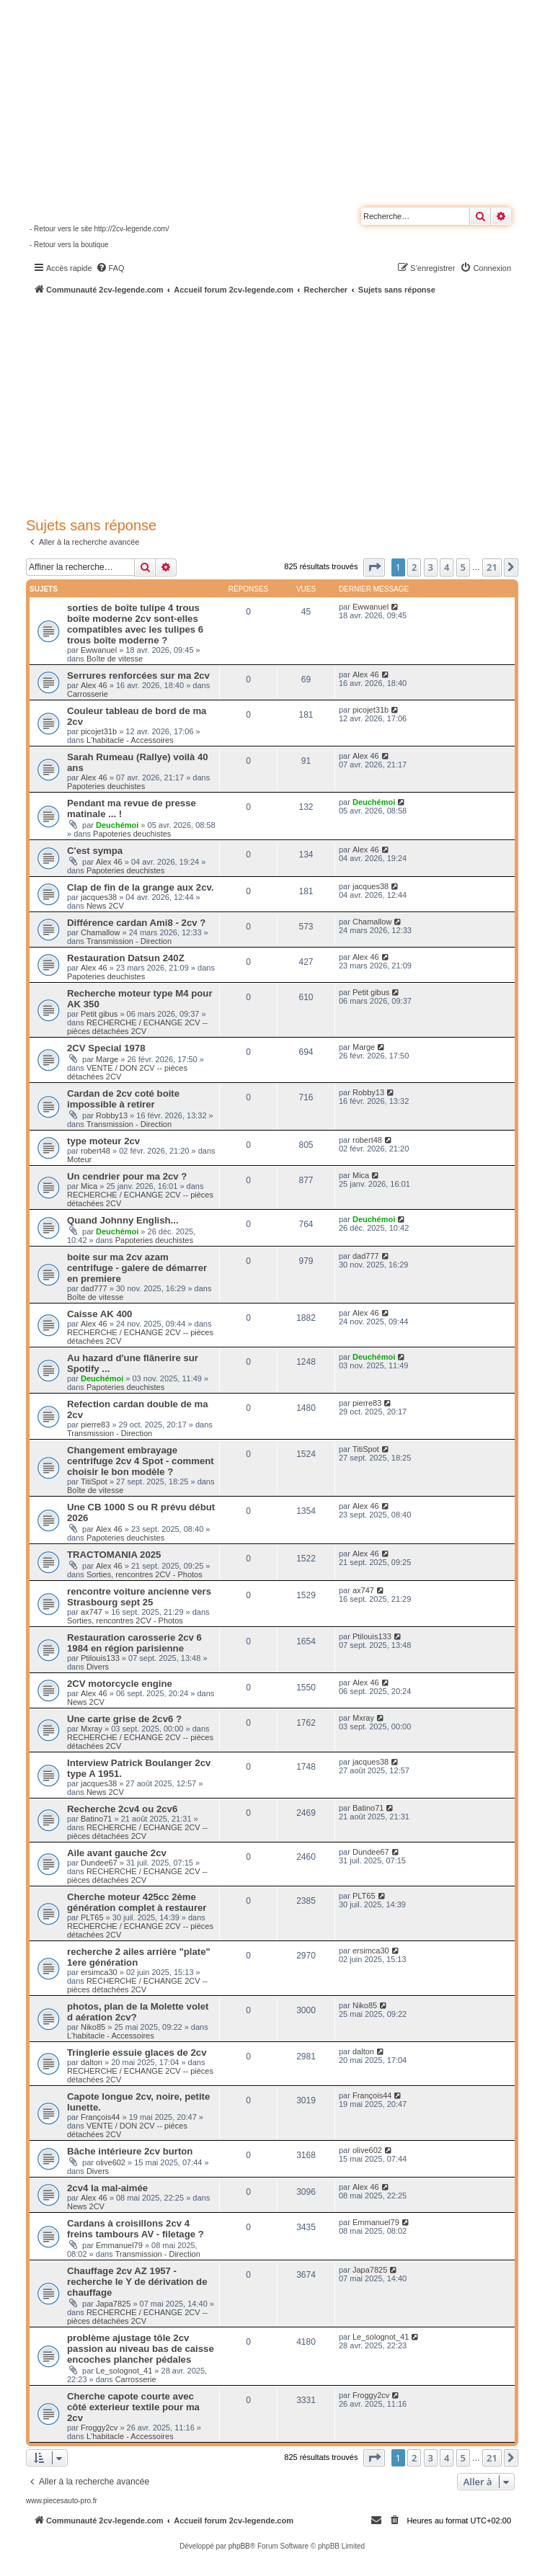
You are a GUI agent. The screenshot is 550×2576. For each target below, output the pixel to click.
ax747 (91, 1612)
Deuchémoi (117, 825)
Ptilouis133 (100, 1658)
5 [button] (463, 567)
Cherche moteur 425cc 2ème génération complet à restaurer (136, 1902)
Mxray (91, 1728)
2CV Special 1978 (106, 1048)
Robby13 (112, 1115)
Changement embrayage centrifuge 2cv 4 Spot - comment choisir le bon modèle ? (140, 1461)
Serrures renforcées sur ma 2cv (138, 675)
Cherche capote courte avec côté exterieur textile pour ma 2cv (133, 2407)
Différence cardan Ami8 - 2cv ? (136, 922)
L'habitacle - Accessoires (130, 740)
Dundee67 (99, 1862)
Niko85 (93, 2027)
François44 (100, 2117)
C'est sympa (95, 850)
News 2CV (105, 905)
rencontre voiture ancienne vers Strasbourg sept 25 (139, 1597)
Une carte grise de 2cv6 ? (124, 1718)
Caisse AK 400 (99, 1314)
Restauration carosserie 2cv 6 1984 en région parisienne (134, 1643)
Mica (89, 1186)
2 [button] (414, 567)
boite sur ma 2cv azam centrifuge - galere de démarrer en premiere (137, 1268)
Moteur (79, 1159)
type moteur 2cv (103, 1141)
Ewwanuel (99, 650)
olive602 (110, 2162)
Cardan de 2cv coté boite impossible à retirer (123, 1099)
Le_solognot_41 (124, 2370)
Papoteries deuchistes (106, 786)
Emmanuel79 (119, 2245)
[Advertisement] (288, 403)
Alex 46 (94, 685)
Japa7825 (113, 2303)
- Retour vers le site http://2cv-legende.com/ (99, 229)
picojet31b (99, 731)
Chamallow (100, 932)
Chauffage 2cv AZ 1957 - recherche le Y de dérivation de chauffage (137, 2281)
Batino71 (96, 1818)
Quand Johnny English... (123, 1220)
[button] (374, 567)
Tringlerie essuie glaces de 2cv (137, 2052)
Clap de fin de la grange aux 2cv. (140, 887)
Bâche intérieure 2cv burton (129, 2151)
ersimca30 (99, 1972)
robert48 (95, 1150)
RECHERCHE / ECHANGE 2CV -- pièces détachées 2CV (137, 1026)
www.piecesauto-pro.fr (61, 2501)
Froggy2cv (99, 2427)
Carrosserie (87, 694)
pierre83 (95, 1424)
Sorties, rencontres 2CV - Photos (145, 1574)
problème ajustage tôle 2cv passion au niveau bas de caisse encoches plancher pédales (140, 2348)
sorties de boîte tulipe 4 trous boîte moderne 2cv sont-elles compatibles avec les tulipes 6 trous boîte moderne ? (135, 624)
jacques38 (99, 897)
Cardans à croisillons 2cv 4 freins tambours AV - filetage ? (135, 2228)
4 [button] (446, 567)
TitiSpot (94, 1481)
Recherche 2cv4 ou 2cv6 (122, 1809)
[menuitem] (110, 268)
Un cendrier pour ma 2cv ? (127, 1176)
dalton (91, 2062)
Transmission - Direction (129, 941)
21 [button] (492, 567)
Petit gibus (99, 1014)
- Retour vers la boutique (69, 245)
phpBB (239, 2546)
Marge (107, 1059)
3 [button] (430, 567)
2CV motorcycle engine (119, 1683)
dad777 (94, 1288)
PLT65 (92, 1917)
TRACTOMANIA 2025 (114, 1554)
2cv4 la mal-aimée (107, 2188)
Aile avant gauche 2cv (117, 1853)
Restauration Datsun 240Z (126, 958)
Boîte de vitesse (115, 658)
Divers (98, 1666)
